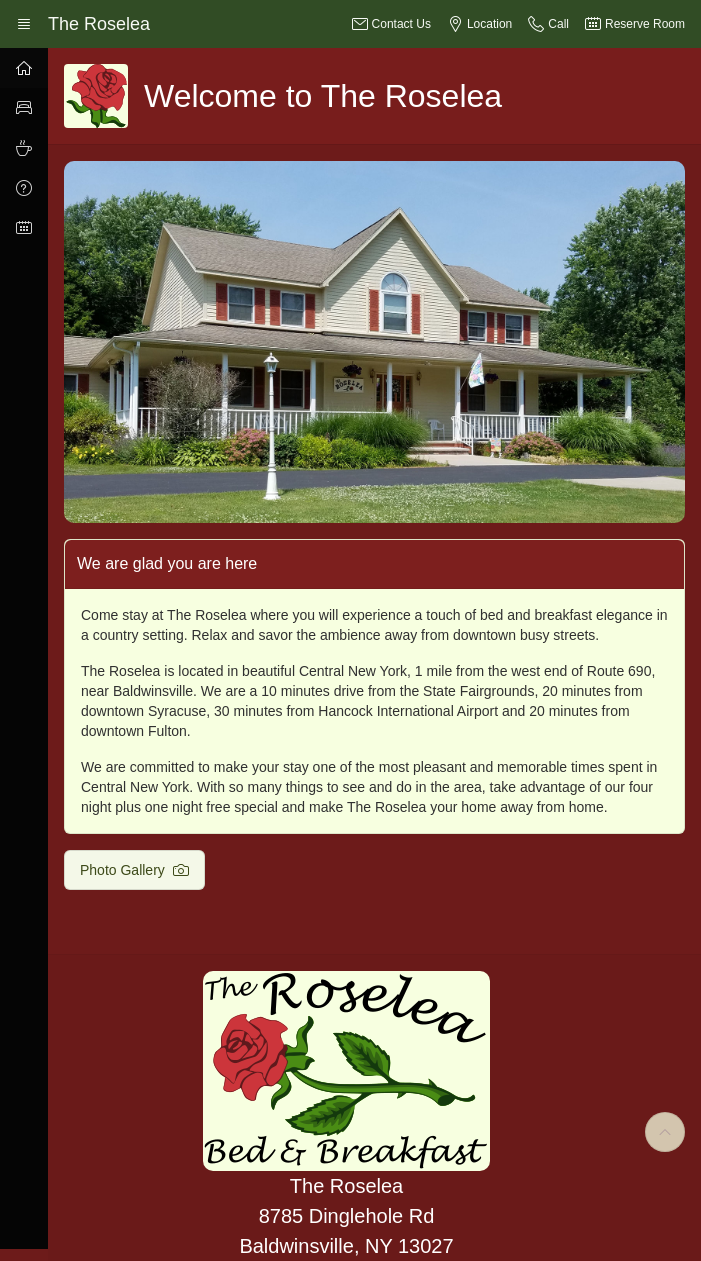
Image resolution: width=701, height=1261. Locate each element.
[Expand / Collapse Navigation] (24, 24)
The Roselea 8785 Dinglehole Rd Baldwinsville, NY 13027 (346, 1216)
